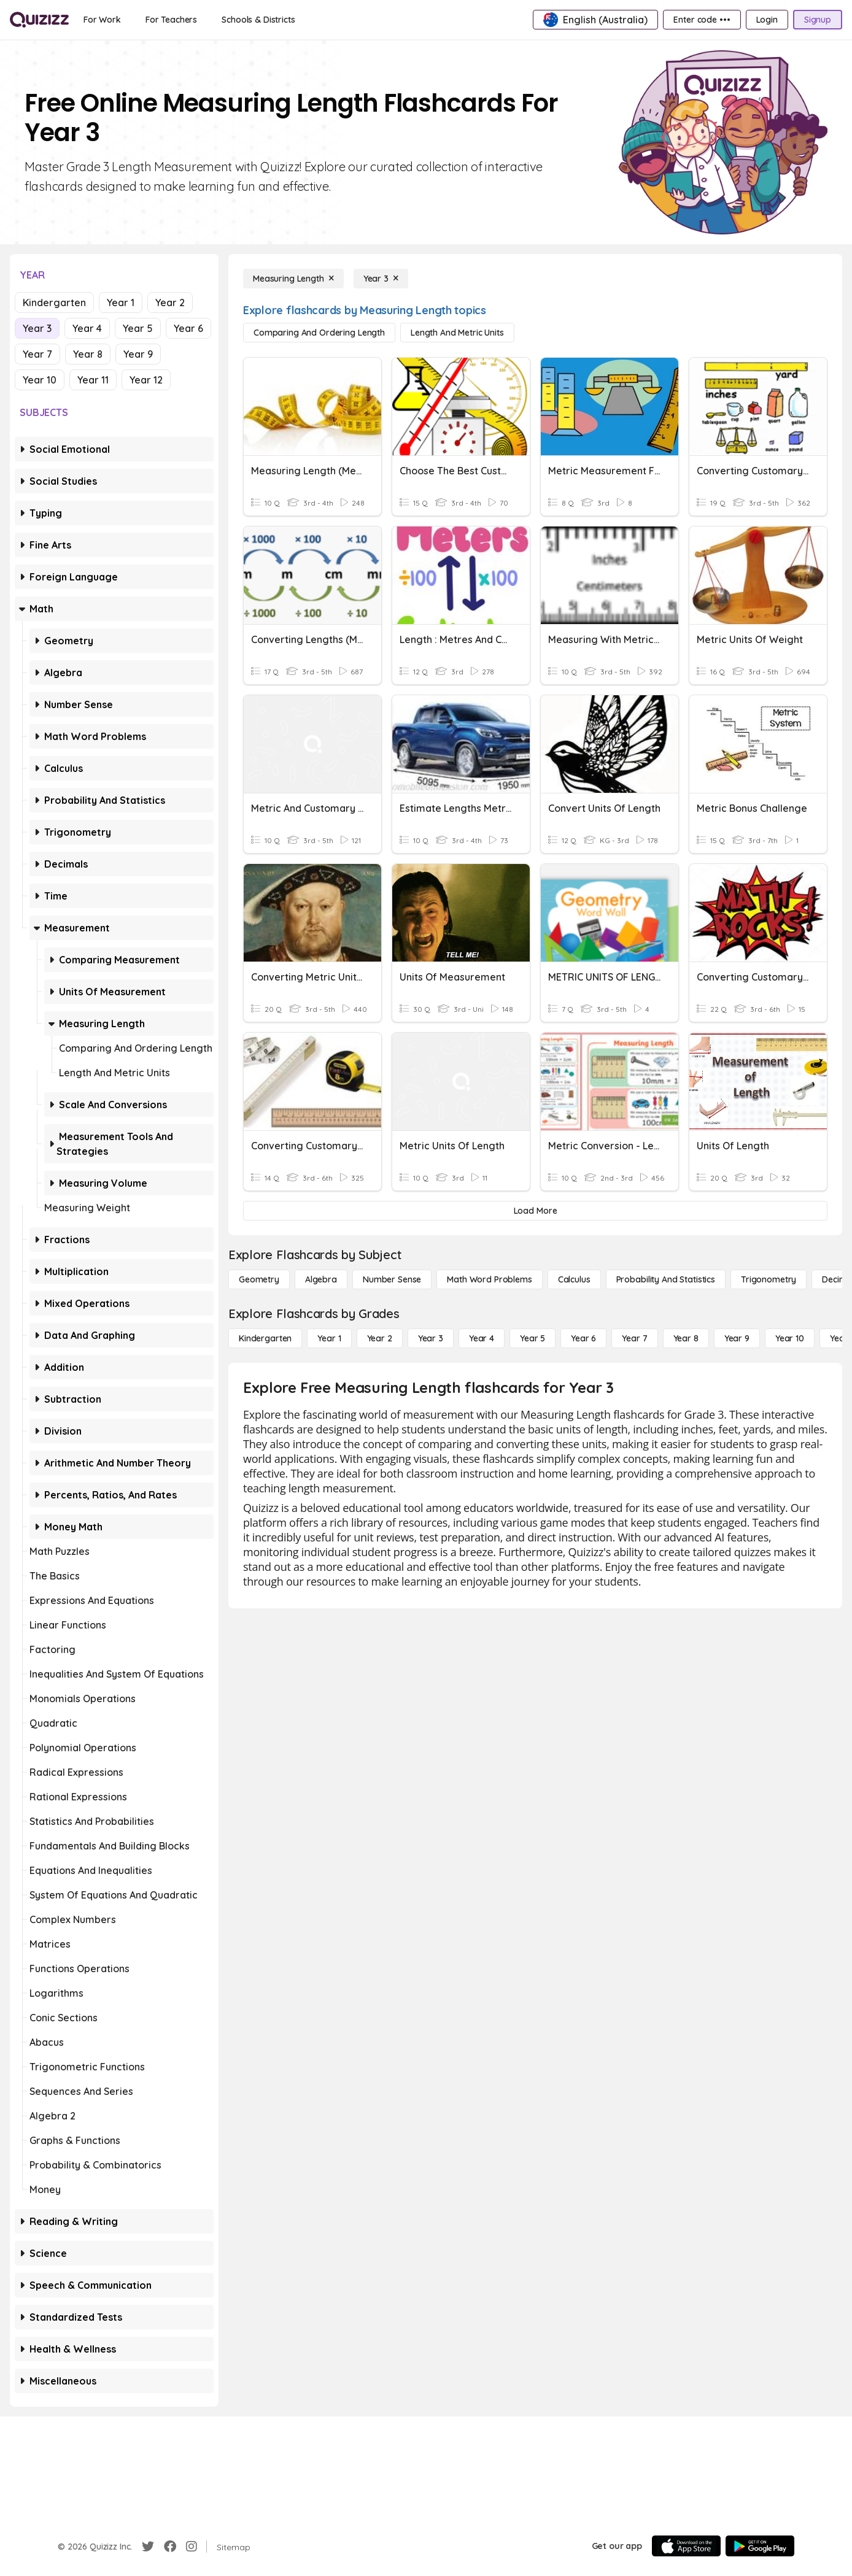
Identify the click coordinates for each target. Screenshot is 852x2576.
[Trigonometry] (768, 1279)
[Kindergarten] (265, 1338)
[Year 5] (532, 1338)
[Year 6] (583, 1338)
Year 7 (37, 354)
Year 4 (87, 328)
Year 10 (39, 380)
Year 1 (120, 302)
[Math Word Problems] (489, 1279)
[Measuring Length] (293, 278)
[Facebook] (170, 2546)
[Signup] (817, 19)
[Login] (767, 19)
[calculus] (574, 1279)
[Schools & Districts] (258, 19)
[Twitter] (148, 2546)
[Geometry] (259, 1279)
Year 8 (88, 354)
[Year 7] (634, 1338)
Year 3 (37, 328)
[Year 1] (329, 1338)
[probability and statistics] (666, 1279)
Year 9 (138, 354)
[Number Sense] (392, 1279)
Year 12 (146, 380)
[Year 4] (482, 1338)
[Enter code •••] (701, 19)
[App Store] (686, 2546)
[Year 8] (686, 1338)
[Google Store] (760, 2546)
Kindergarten (54, 302)
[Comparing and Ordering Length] (319, 332)
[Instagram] (191, 2546)
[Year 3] (381, 278)
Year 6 (188, 328)
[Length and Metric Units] (457, 332)
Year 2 (170, 302)
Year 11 (93, 380)
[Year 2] (380, 1338)
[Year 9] (737, 1338)
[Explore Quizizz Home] (39, 20)
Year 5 (138, 328)
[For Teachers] (171, 19)
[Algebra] (321, 1279)
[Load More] (535, 1211)
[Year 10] (790, 1338)
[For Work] (102, 19)
